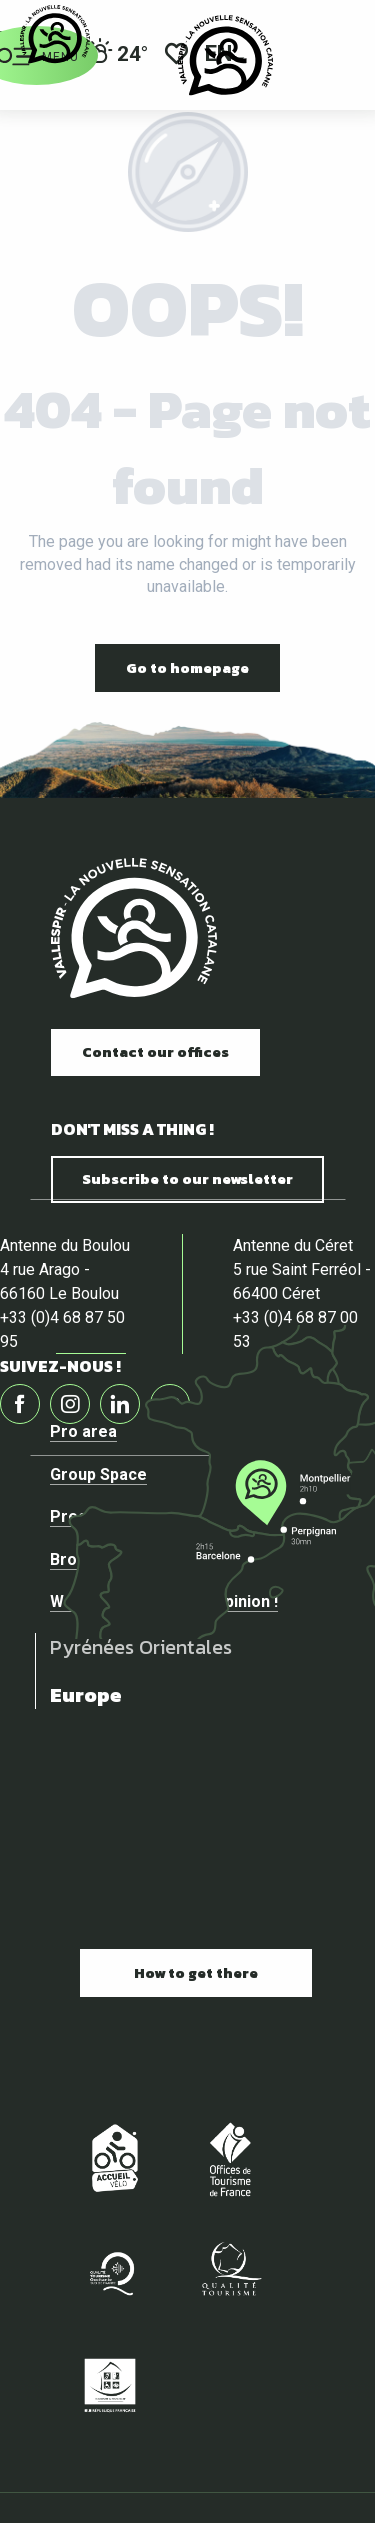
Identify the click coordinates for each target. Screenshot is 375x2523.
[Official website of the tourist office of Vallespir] (55, 34)
